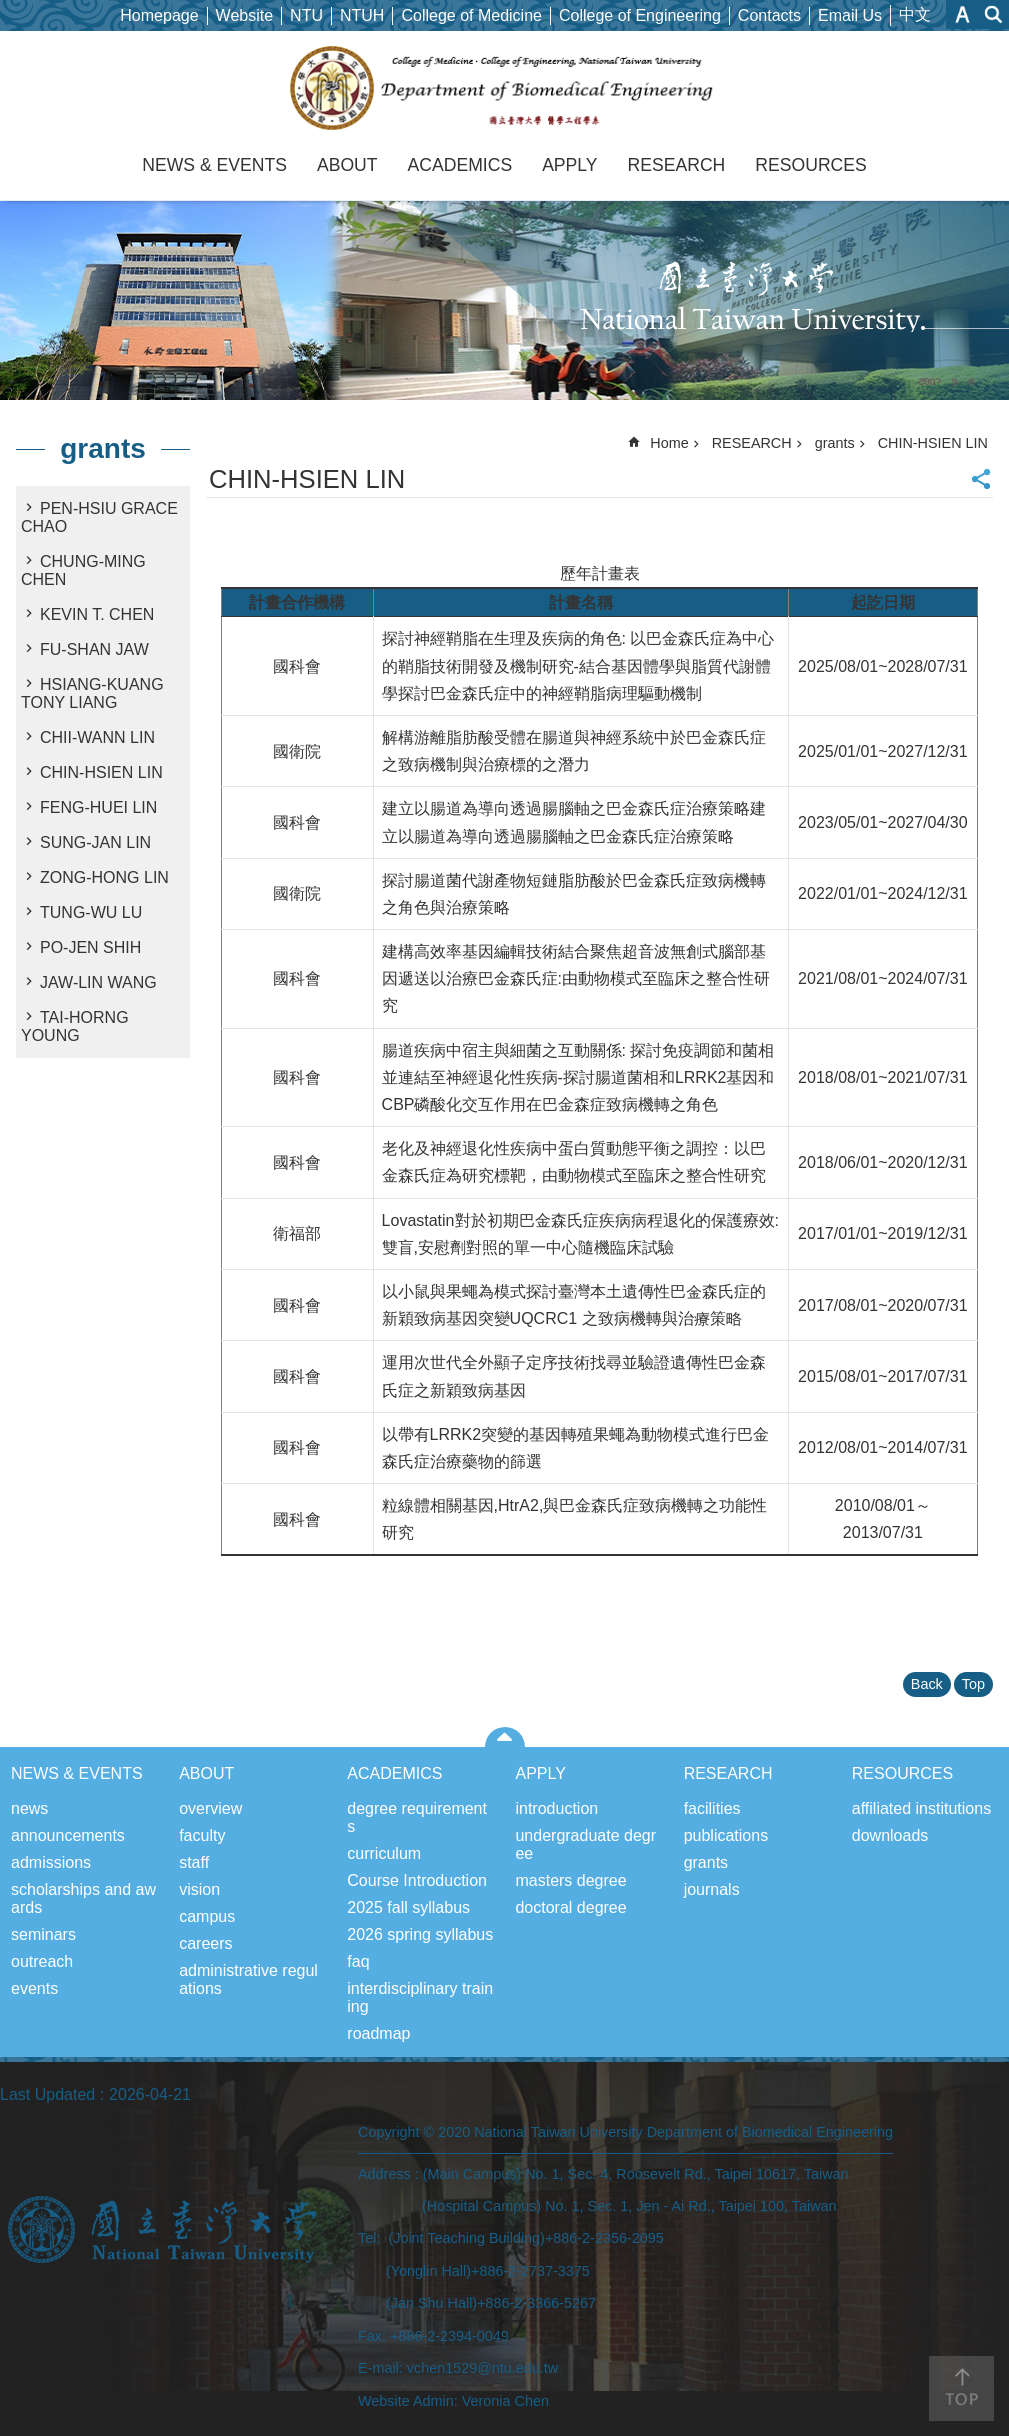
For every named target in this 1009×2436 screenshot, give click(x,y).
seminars (43, 1934)
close (504, 1737)
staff (194, 1862)
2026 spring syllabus (420, 1934)
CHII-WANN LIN (97, 737)
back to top (961, 2388)
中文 (915, 14)
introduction (556, 1808)
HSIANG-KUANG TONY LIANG (92, 693)
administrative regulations (248, 1979)
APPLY (569, 165)
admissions (51, 1862)
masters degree (570, 1880)
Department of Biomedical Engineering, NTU (504, 88)
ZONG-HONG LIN (104, 877)
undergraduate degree (585, 1844)
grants (103, 448)
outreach (42, 1961)
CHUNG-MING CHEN (83, 570)
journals (712, 1889)
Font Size (962, 14)
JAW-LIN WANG (98, 982)
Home (669, 443)
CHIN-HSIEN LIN (101, 772)
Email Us (850, 15)
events (34, 1988)
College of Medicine (471, 15)
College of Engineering (640, 15)
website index (994, 14)
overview (210, 1808)
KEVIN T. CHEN (97, 614)
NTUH (362, 15)
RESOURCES (810, 165)
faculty (202, 1835)
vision (199, 1889)
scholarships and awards (83, 1898)
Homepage (159, 15)
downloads (890, 1835)
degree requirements (417, 1817)
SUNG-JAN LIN (95, 842)
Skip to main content (10, 10)
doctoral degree (570, 1907)
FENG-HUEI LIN (98, 807)
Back (927, 1684)
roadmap (378, 2033)
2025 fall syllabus (408, 1907)
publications (726, 1835)
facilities (712, 1808)
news (29, 1808)
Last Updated (47, 2094)
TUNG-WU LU (91, 912)
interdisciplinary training (420, 1997)
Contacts (769, 15)
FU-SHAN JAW (94, 649)
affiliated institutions (921, 1808)
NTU (306, 15)
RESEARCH (677, 165)
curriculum (384, 1853)
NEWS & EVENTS (214, 165)
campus (207, 1916)
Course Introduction (417, 1880)
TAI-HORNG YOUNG (75, 1026)
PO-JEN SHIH (90, 947)
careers (205, 1943)
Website (245, 15)
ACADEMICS (460, 165)
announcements (68, 1835)
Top (973, 1684)
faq (358, 1961)
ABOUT (347, 165)
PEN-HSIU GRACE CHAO (99, 517)
